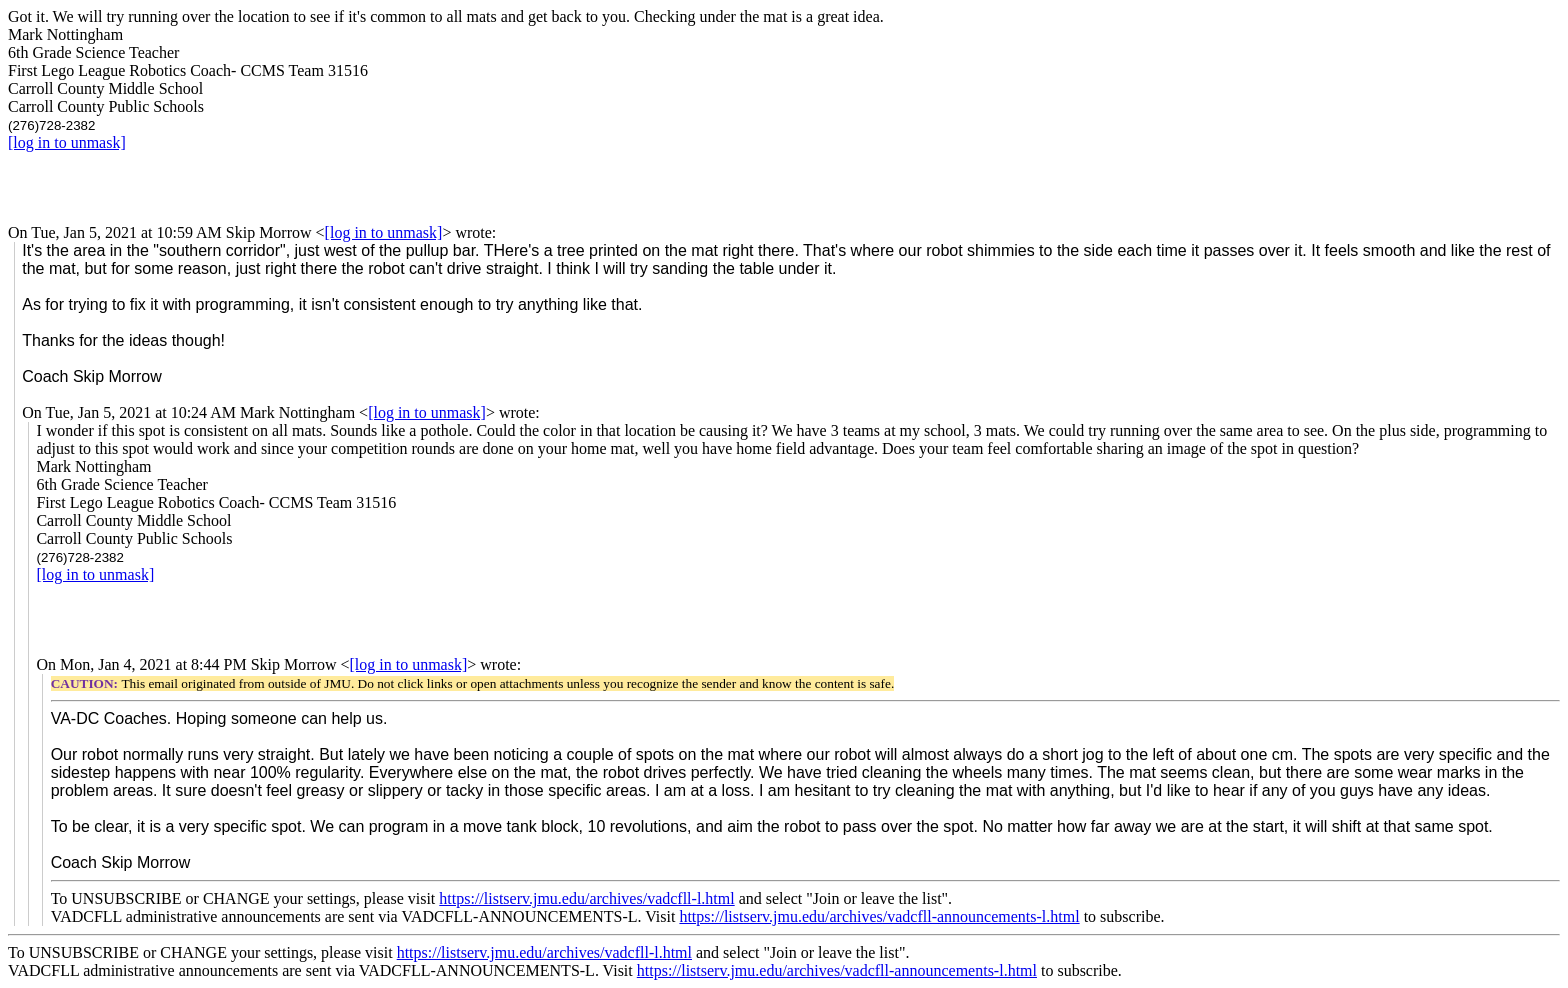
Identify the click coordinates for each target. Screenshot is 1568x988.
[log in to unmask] (67, 142)
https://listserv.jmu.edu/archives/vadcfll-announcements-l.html (879, 916)
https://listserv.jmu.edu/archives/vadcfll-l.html (586, 898)
